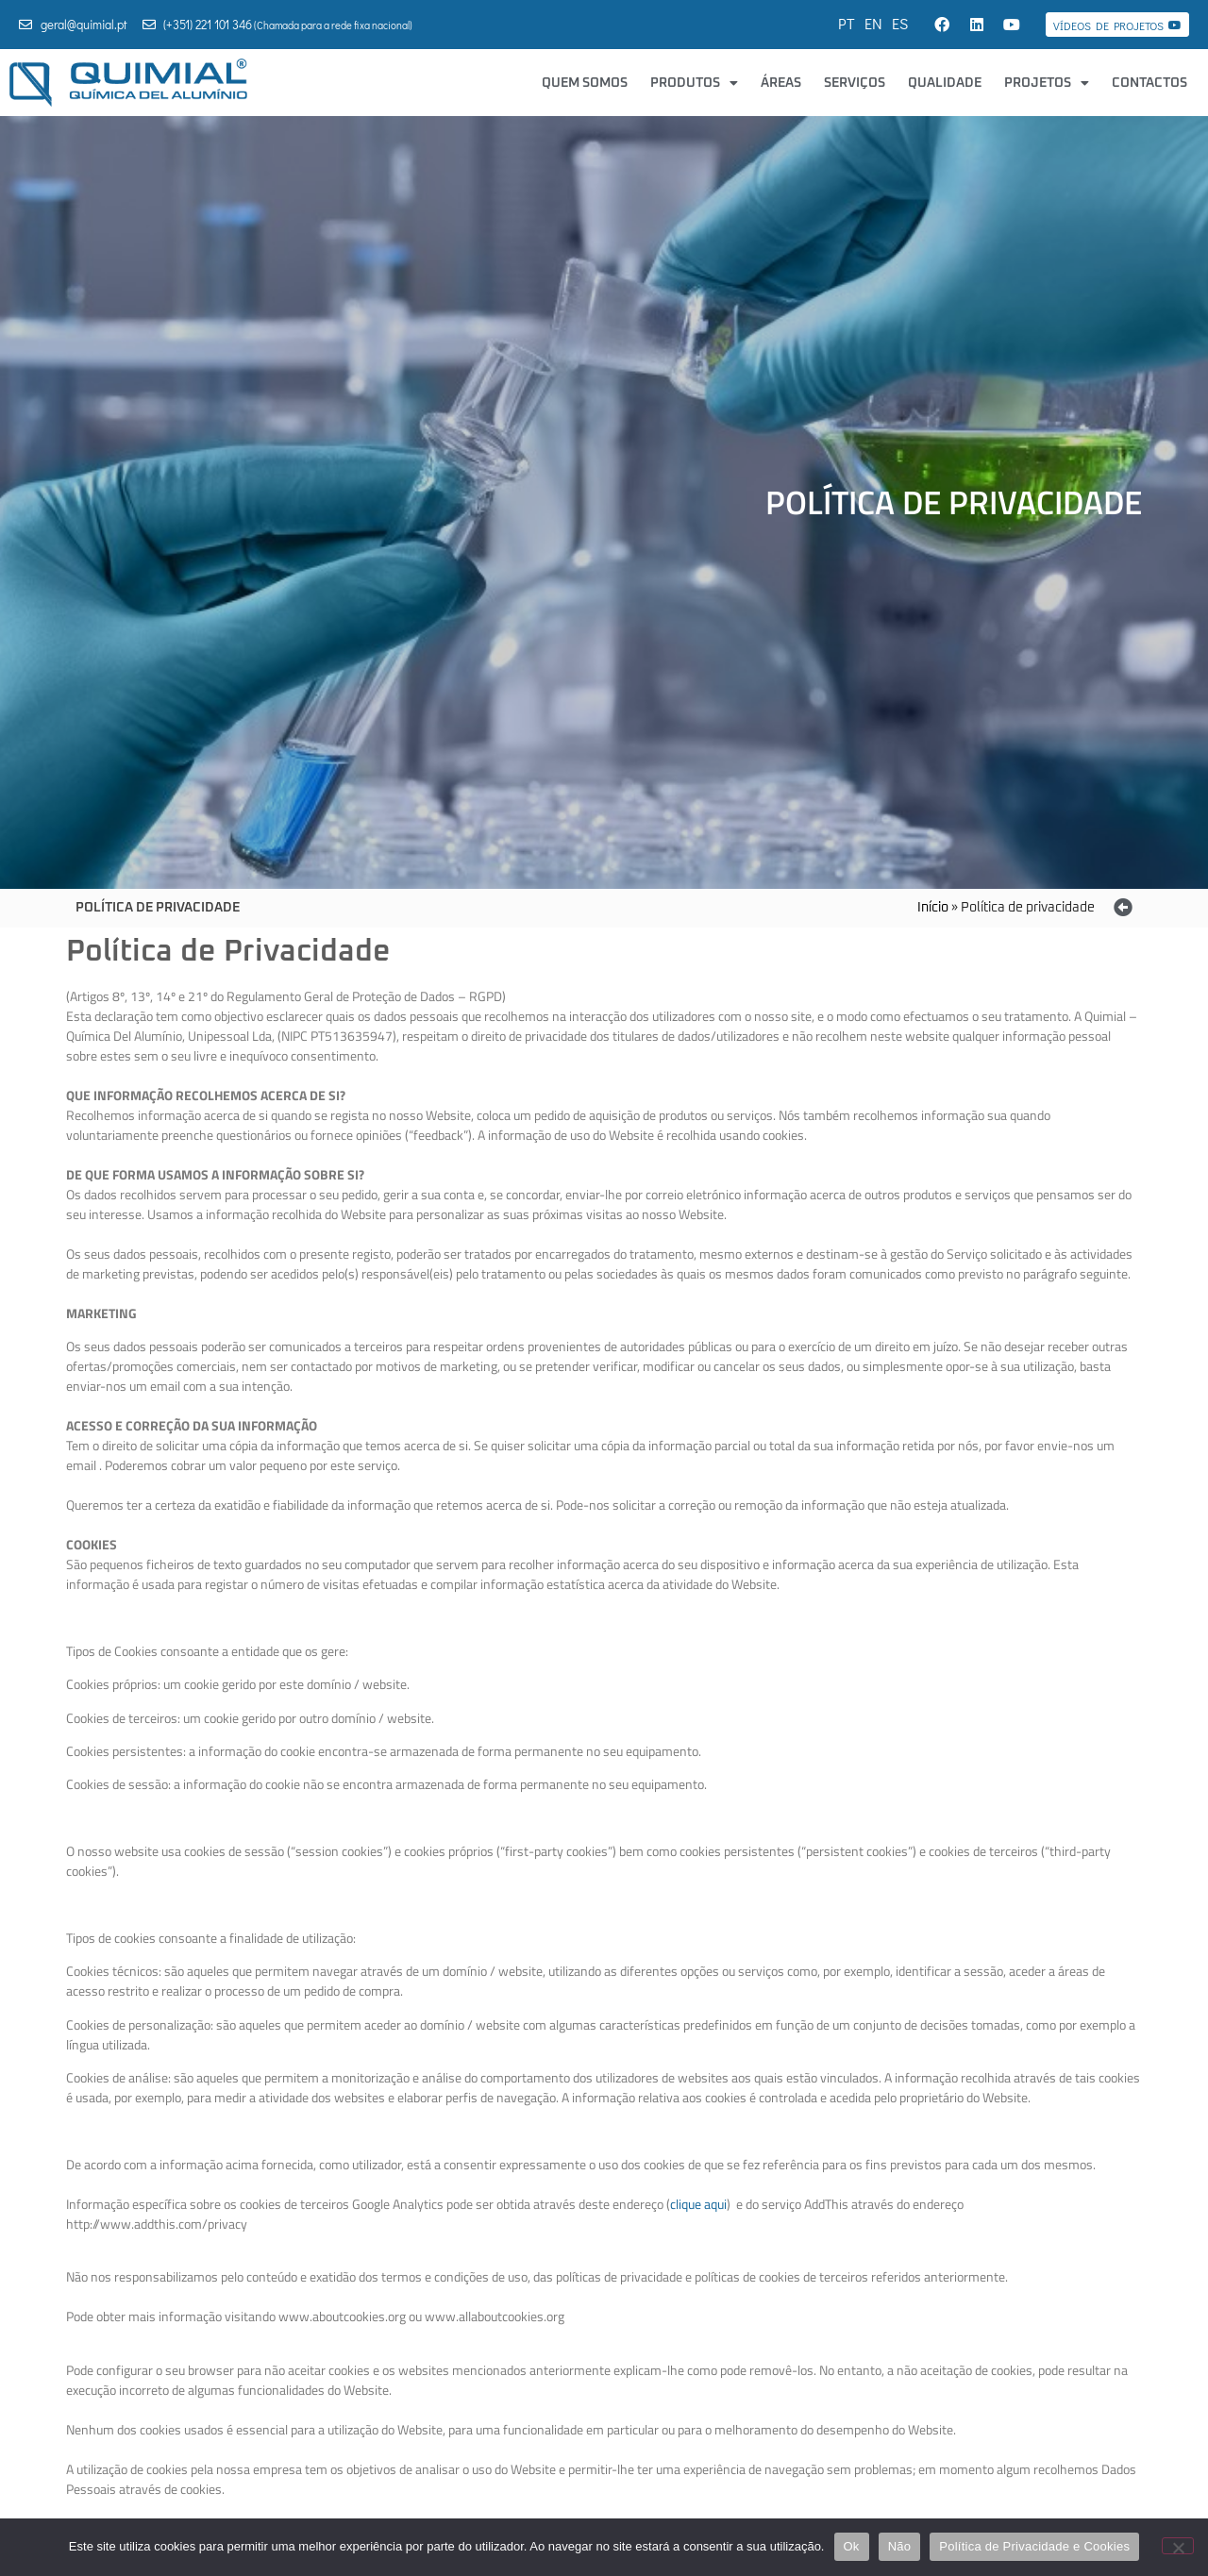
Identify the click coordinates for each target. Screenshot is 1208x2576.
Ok (852, 2546)
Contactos (1149, 83)
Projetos (1046, 83)
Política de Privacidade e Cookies (1034, 2546)
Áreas (781, 83)
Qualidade (945, 83)
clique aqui (698, 2204)
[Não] (1178, 2545)
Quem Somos (585, 83)
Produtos (694, 83)
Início (932, 907)
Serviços (854, 83)
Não (900, 2546)
